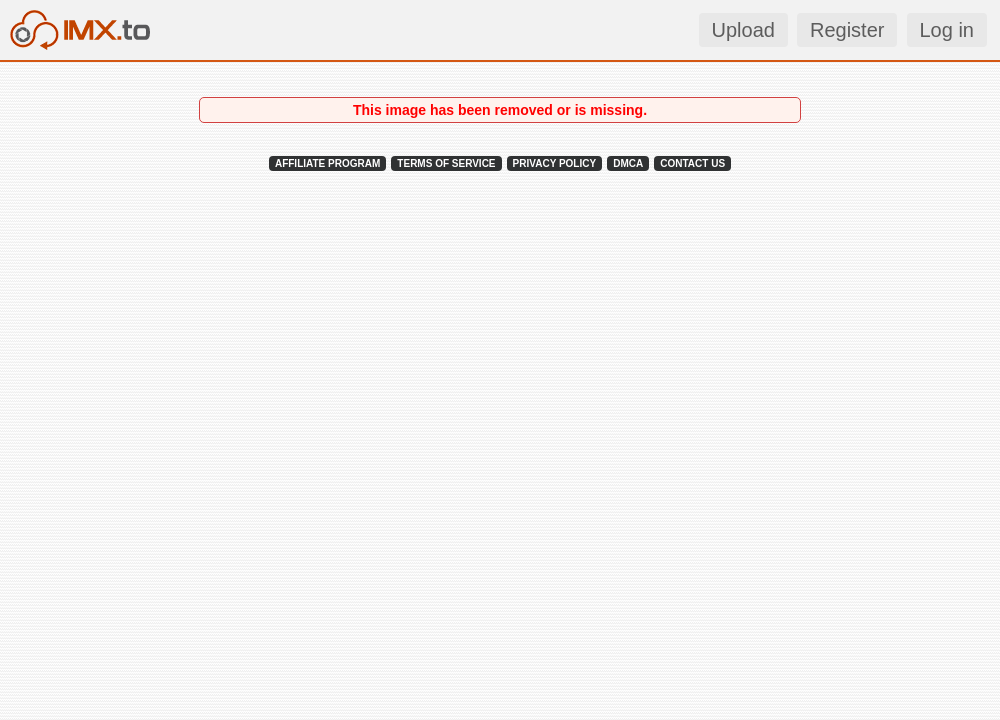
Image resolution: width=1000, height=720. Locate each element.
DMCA (628, 163)
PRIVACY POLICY (555, 163)
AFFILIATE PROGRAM (327, 163)
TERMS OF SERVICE (446, 163)
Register (847, 30)
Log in (947, 30)
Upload (743, 30)
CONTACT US (692, 163)
